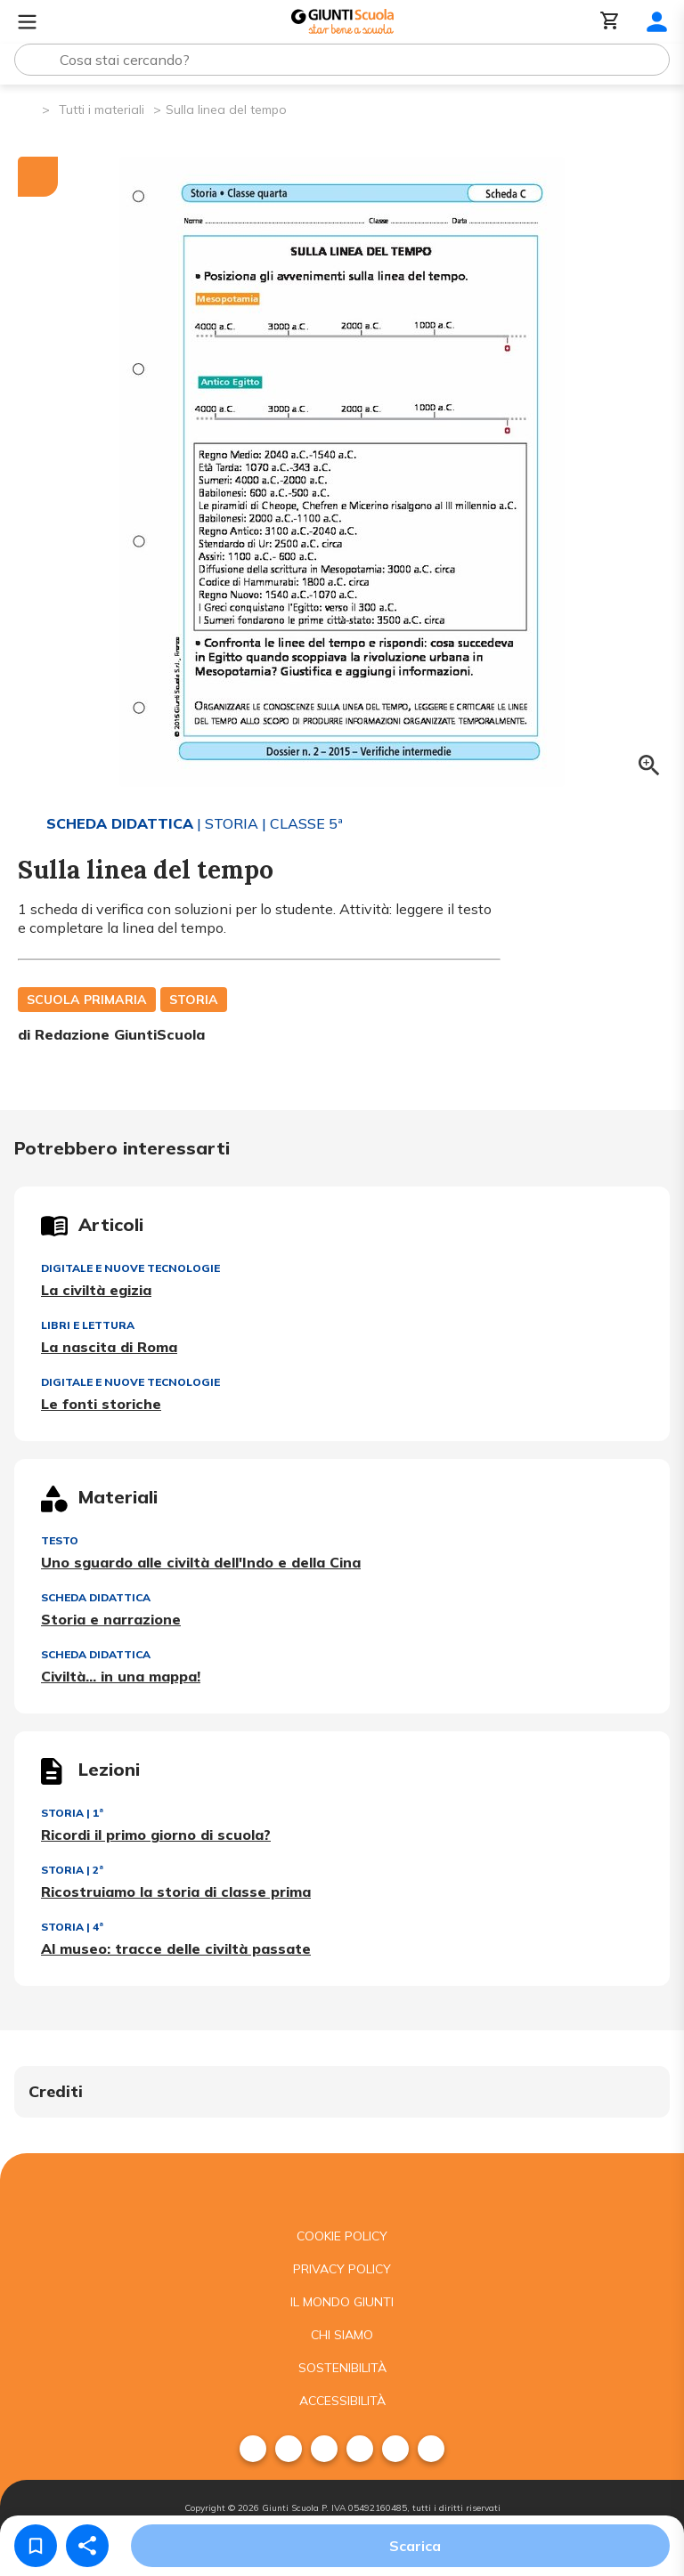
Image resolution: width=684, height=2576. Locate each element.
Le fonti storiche (101, 1404)
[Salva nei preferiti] (35, 2545)
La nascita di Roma (109, 1347)
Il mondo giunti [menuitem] (342, 2302)
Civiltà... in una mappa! (120, 1676)
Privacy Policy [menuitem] (342, 2269)
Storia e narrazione (111, 1619)
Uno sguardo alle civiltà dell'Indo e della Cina (201, 1562)
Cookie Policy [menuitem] (342, 2236)
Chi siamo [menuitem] (342, 2335)
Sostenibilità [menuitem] (342, 2368)
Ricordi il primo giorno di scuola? (156, 1834)
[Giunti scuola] (342, 2186)
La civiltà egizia (96, 1290)
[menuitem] (253, 2448)
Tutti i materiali (101, 109)
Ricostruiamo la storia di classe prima (176, 1891)
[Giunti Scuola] (342, 22)
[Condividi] (87, 2545)
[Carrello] (610, 22)
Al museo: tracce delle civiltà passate (176, 1948)
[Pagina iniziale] (27, 108)
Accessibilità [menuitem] (342, 2401)
